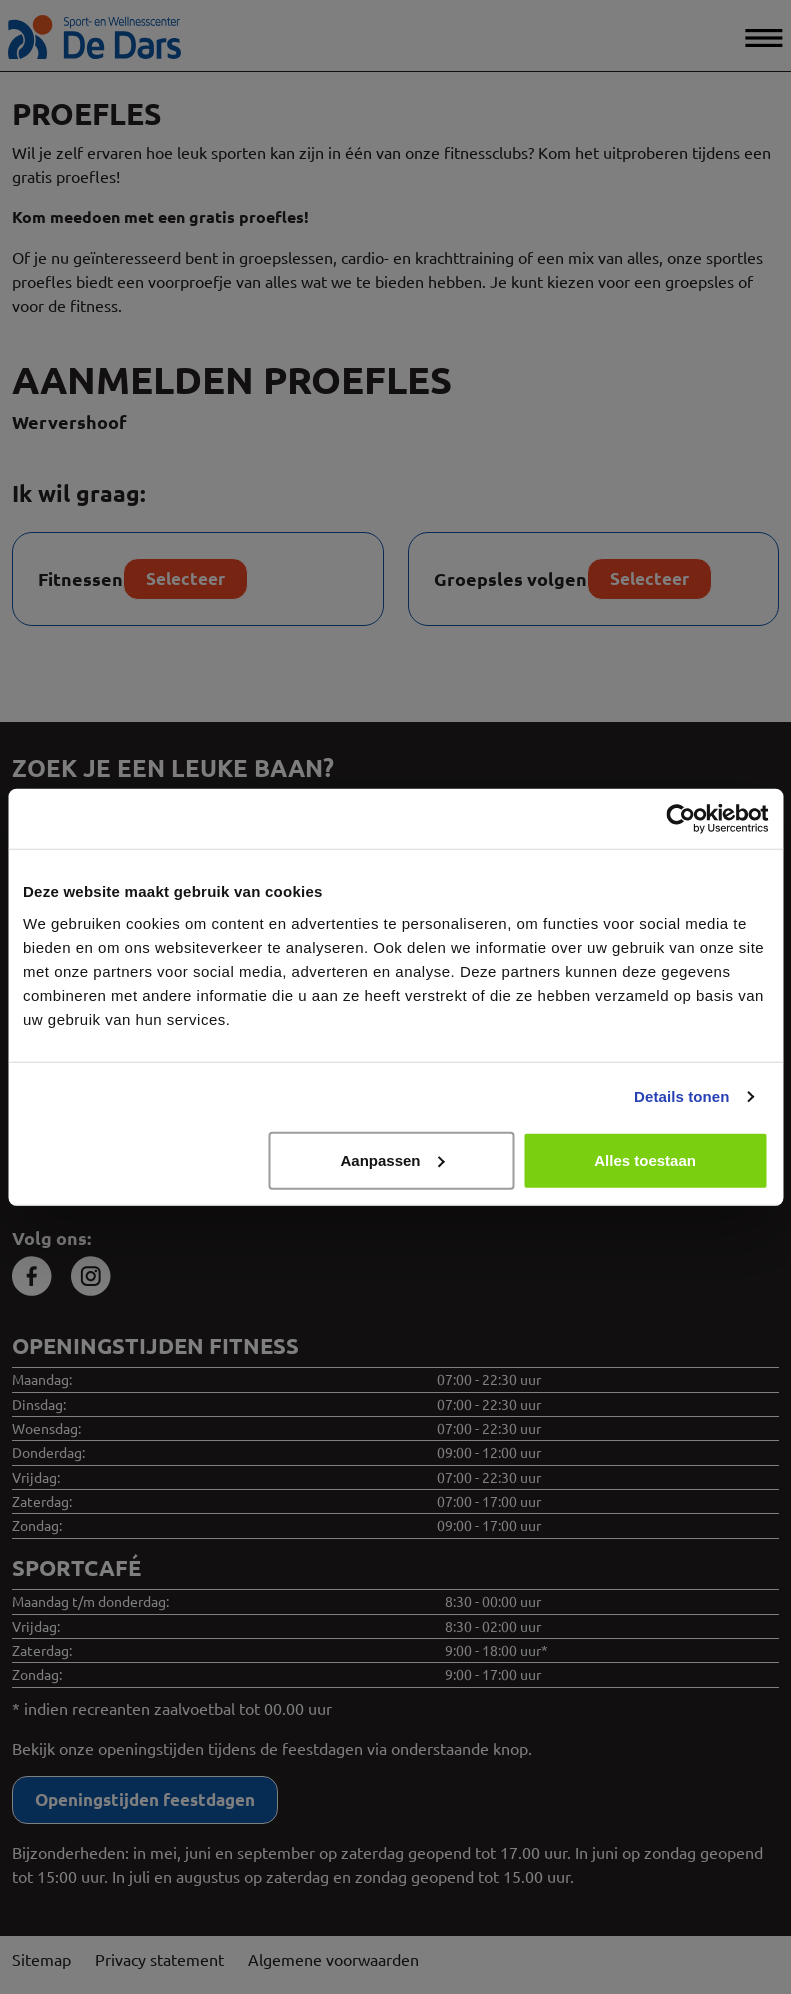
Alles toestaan (645, 1159)
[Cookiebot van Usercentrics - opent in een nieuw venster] (680, 819)
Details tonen (681, 1096)
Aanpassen (392, 1159)
